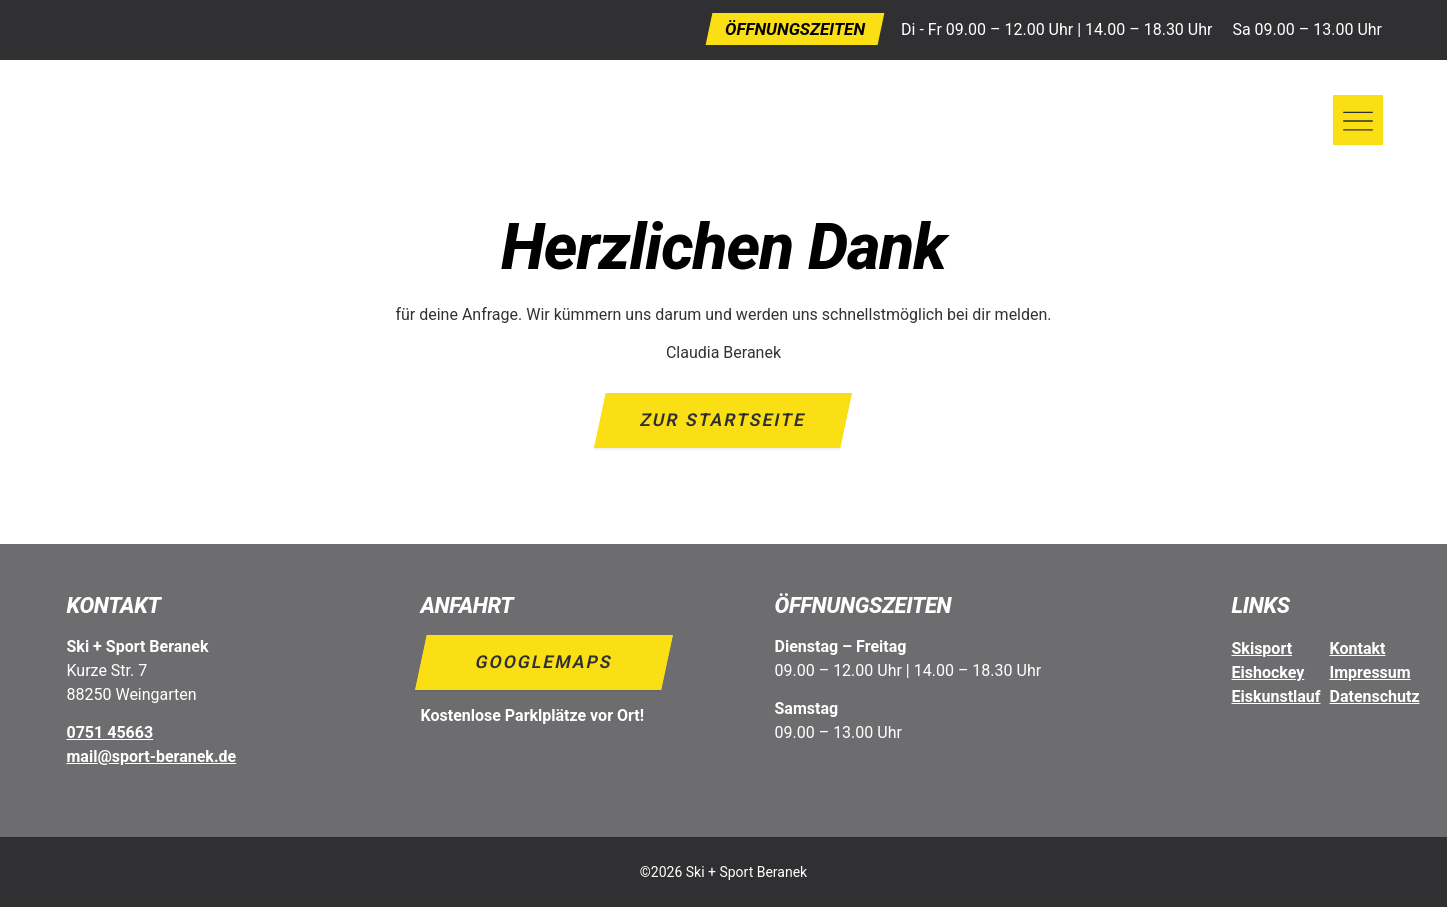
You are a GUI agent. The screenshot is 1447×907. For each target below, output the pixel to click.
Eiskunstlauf (1276, 696)
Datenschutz (1375, 696)
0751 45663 (110, 732)
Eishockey (1268, 672)
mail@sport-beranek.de (152, 756)
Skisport (1262, 648)
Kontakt (1358, 648)
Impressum (1370, 672)
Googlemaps (543, 662)
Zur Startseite (724, 420)
